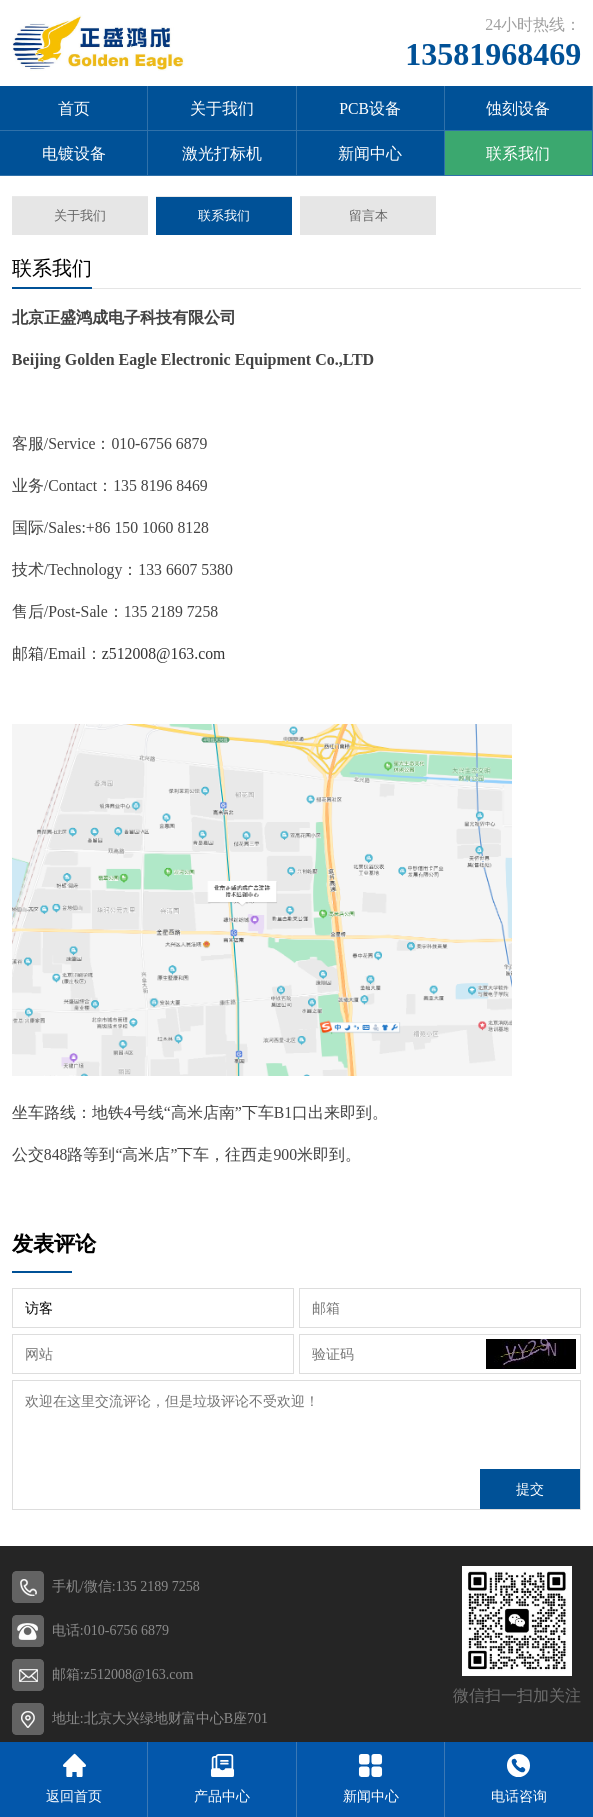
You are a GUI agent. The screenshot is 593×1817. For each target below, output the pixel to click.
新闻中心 (370, 153)
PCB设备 (370, 108)
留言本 (368, 215)
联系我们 (518, 153)
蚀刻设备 (518, 108)
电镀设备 (74, 153)
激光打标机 (222, 153)
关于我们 (222, 108)
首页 (74, 108)
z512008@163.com (163, 653)
